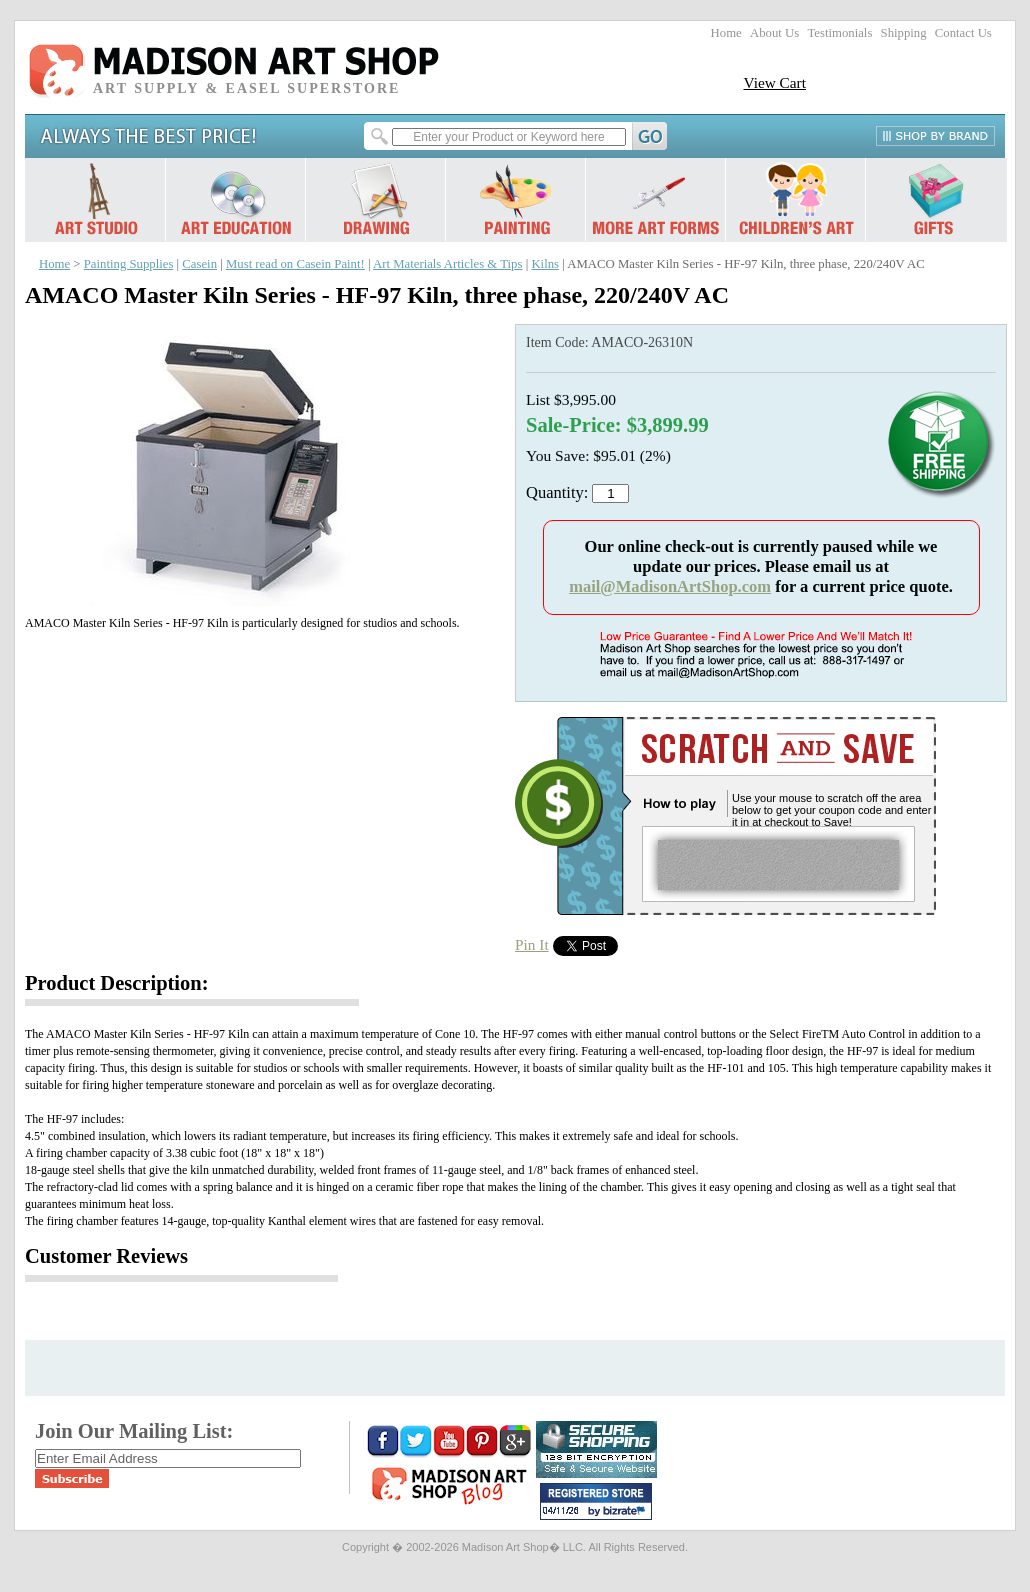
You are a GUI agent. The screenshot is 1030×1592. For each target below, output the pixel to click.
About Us (774, 33)
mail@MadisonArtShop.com (670, 586)
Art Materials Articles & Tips (447, 264)
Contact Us (963, 33)
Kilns (545, 264)
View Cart (774, 82)
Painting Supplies (129, 264)
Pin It (532, 944)
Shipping (904, 33)
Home (726, 33)
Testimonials (839, 33)
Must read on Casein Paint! (295, 264)
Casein (199, 264)
